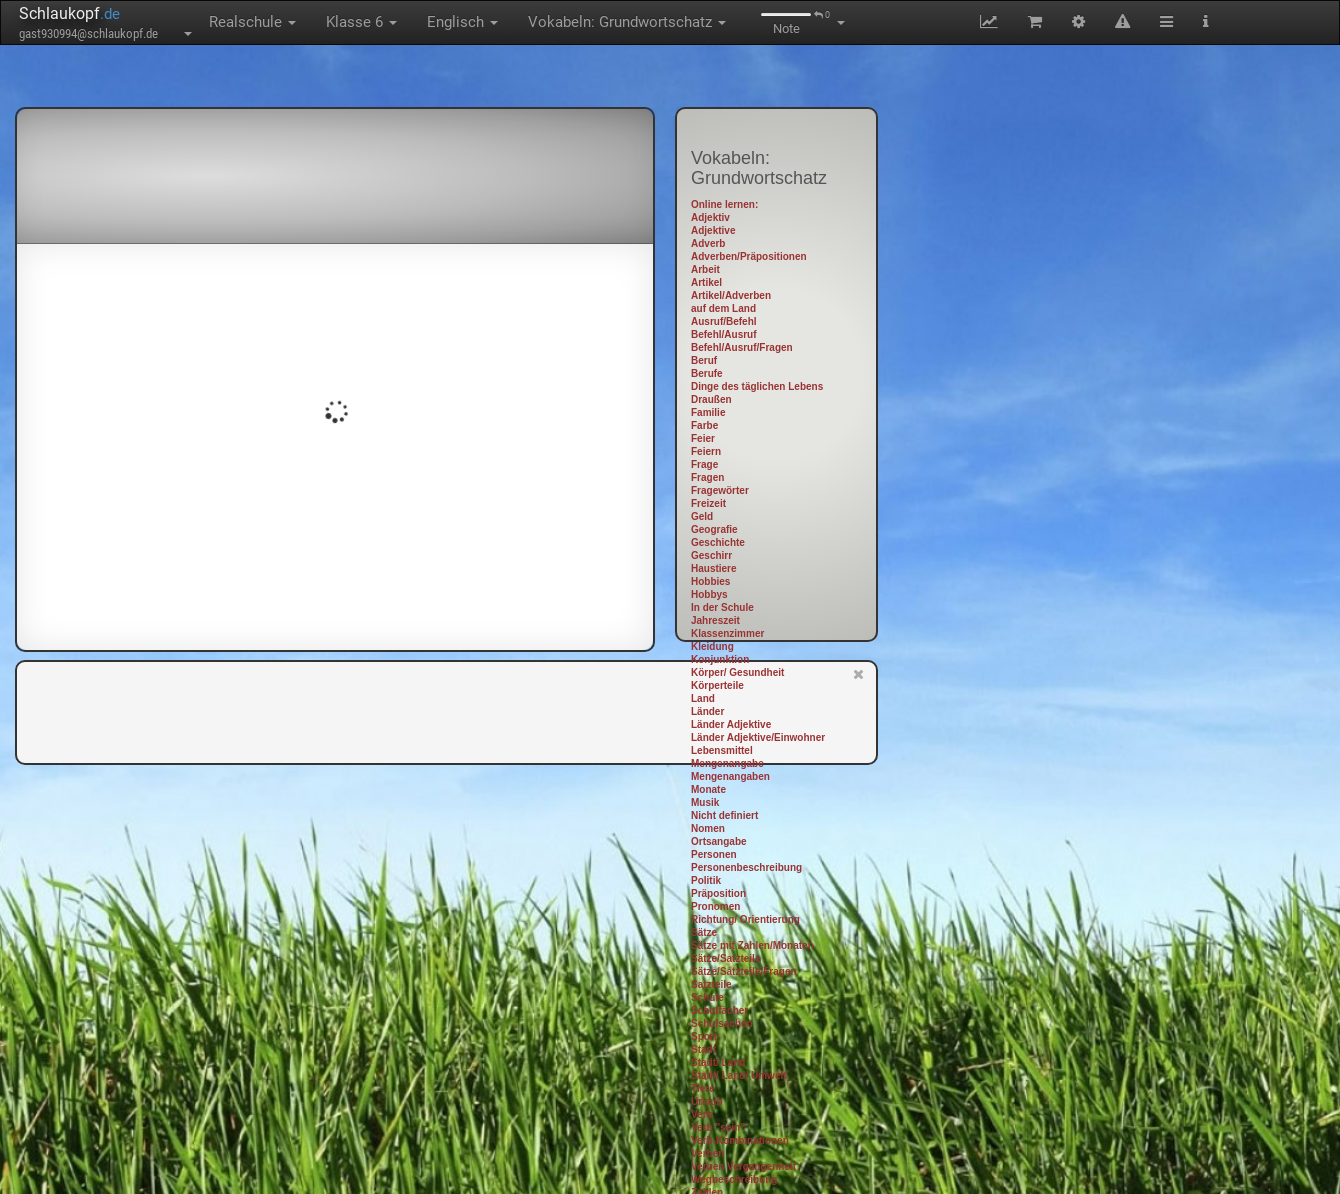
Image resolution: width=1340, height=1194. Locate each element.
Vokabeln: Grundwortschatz (627, 22)
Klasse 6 (361, 22)
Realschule (252, 22)
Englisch (462, 22)
